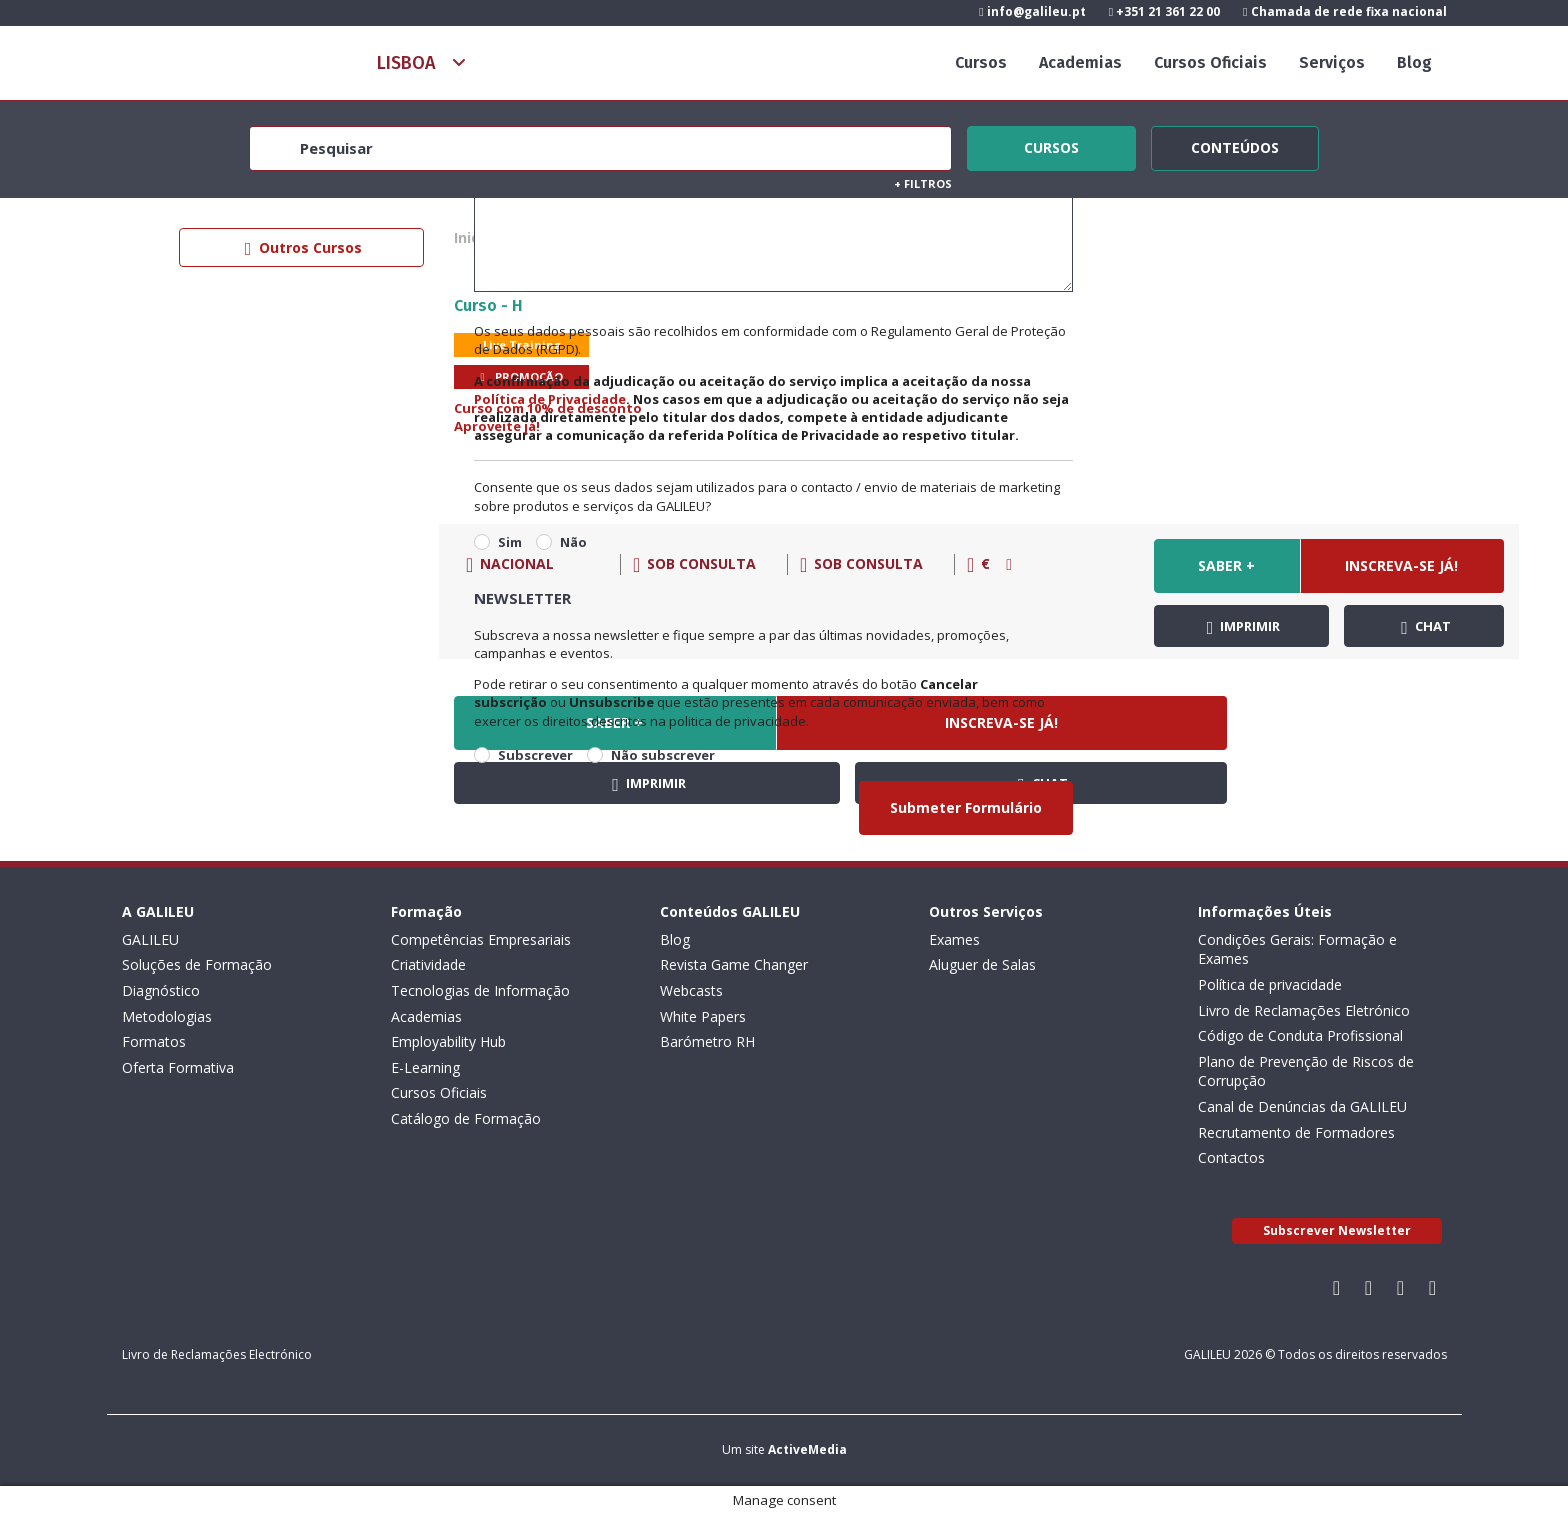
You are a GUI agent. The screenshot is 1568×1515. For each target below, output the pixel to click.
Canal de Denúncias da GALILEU (1302, 1106)
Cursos (981, 62)
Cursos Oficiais (1210, 62)
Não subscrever (663, 755)
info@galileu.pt (1032, 11)
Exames (954, 939)
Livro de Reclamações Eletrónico (1304, 1010)
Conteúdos (1235, 145)
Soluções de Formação (197, 964)
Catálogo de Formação (466, 1118)
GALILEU (150, 939)
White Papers (703, 1016)
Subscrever (535, 755)
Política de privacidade (1270, 984)
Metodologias (167, 1016)
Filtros (923, 183)
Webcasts (691, 990)
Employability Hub (448, 1041)
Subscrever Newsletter (1337, 1230)
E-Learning (425, 1067)
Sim (510, 542)
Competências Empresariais (481, 939)
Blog (1414, 62)
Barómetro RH (707, 1041)
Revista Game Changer (734, 964)
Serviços (1332, 62)
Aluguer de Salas (982, 964)
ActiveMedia (807, 1449)
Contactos (1231, 1157)
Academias (1080, 62)
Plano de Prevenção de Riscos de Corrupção (1306, 1071)
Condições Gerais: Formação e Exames (1297, 949)
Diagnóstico (161, 990)
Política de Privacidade (550, 399)
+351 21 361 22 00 (1164, 11)
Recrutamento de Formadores (1296, 1132)
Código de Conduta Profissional (1300, 1035)
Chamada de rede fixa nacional (1344, 11)
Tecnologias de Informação (480, 990)
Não (573, 542)
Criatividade (428, 964)
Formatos (154, 1041)
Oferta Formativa (178, 1067)
